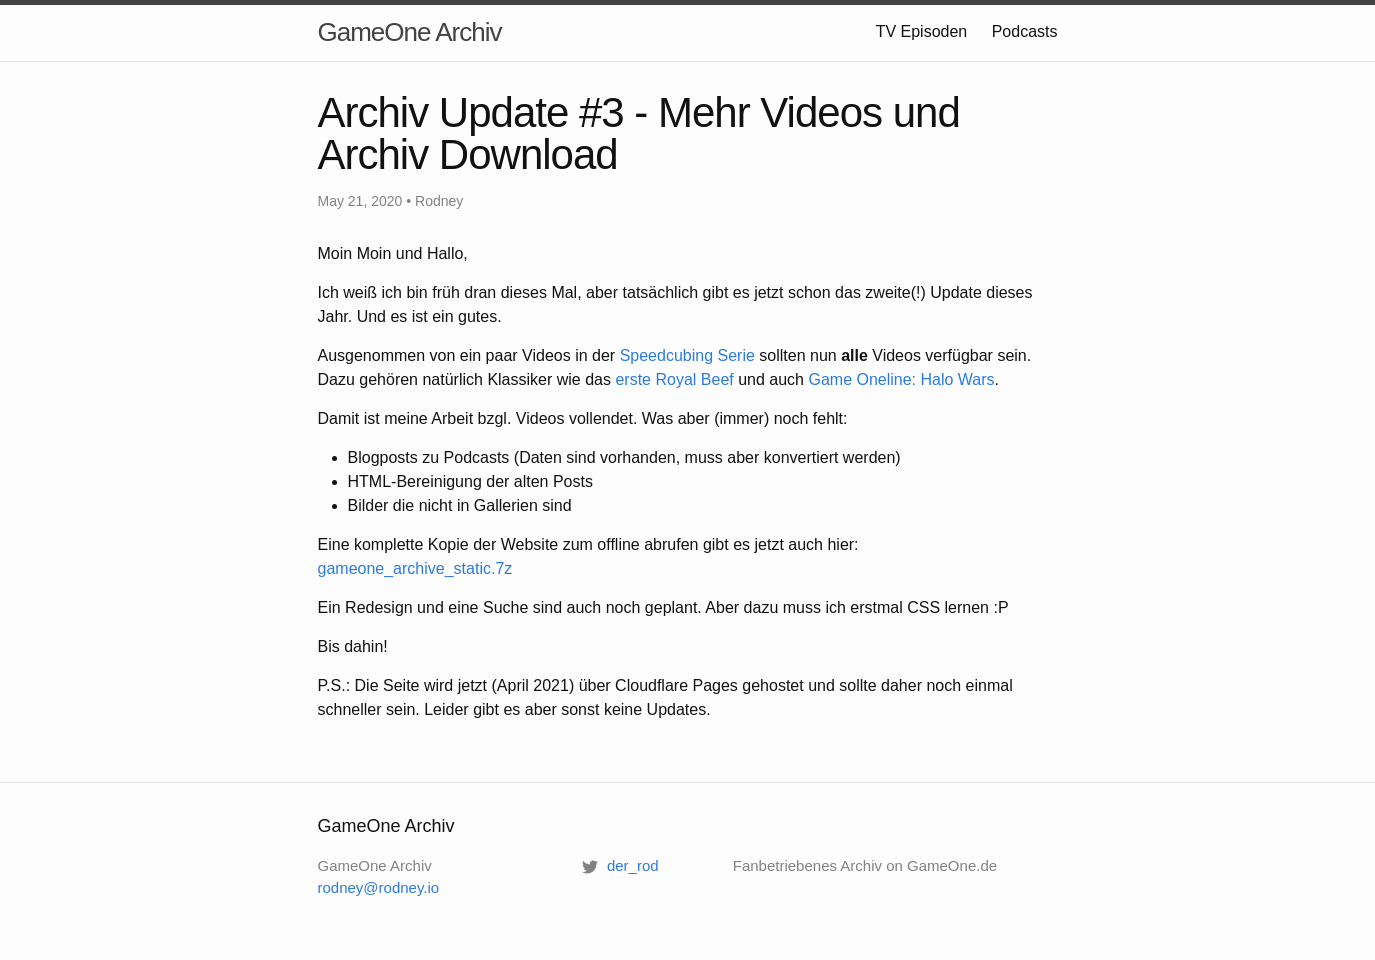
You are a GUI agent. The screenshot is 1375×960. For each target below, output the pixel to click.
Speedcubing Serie (687, 355)
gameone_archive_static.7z (415, 568)
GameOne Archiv (410, 32)
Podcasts (1025, 31)
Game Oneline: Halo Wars (901, 379)
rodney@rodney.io (379, 887)
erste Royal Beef (674, 379)
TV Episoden (922, 31)
